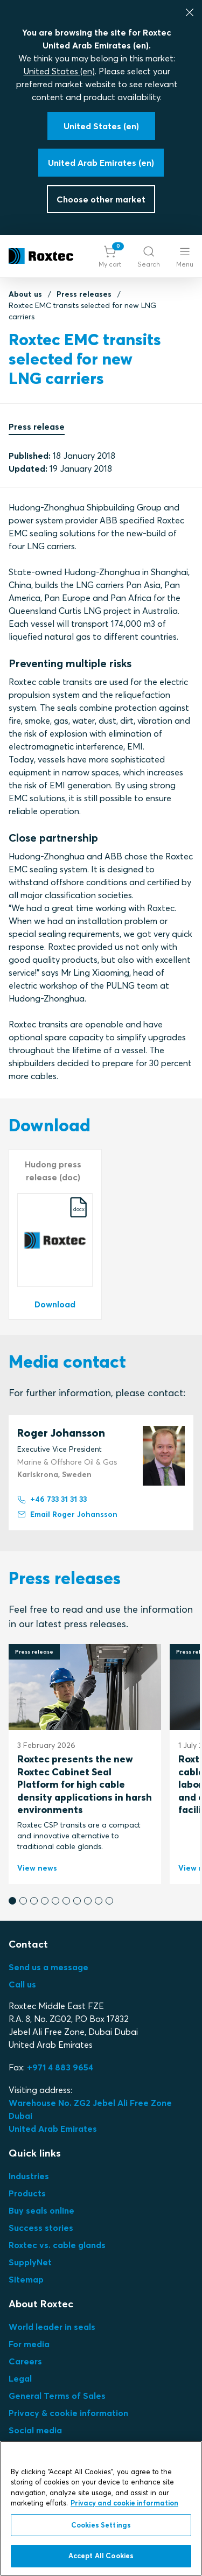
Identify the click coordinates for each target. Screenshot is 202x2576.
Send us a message (48, 1967)
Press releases (84, 294)
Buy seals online (41, 2210)
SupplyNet (30, 2262)
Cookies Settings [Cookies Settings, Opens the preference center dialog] (101, 2525)
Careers (25, 2361)
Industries (29, 2176)
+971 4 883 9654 (60, 2067)
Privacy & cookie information (68, 2412)
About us (25, 294)
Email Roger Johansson (67, 1514)
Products (27, 2193)
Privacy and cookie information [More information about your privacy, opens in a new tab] (124, 2502)
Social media (35, 2430)
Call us (22, 1984)
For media (29, 2344)
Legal (20, 2378)
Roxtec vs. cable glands (57, 2244)
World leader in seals (52, 2326)
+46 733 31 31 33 (52, 1499)
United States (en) (59, 71)
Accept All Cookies (101, 2555)
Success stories (41, 2227)
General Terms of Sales (57, 2395)
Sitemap (26, 2279)
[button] (110, 256)
